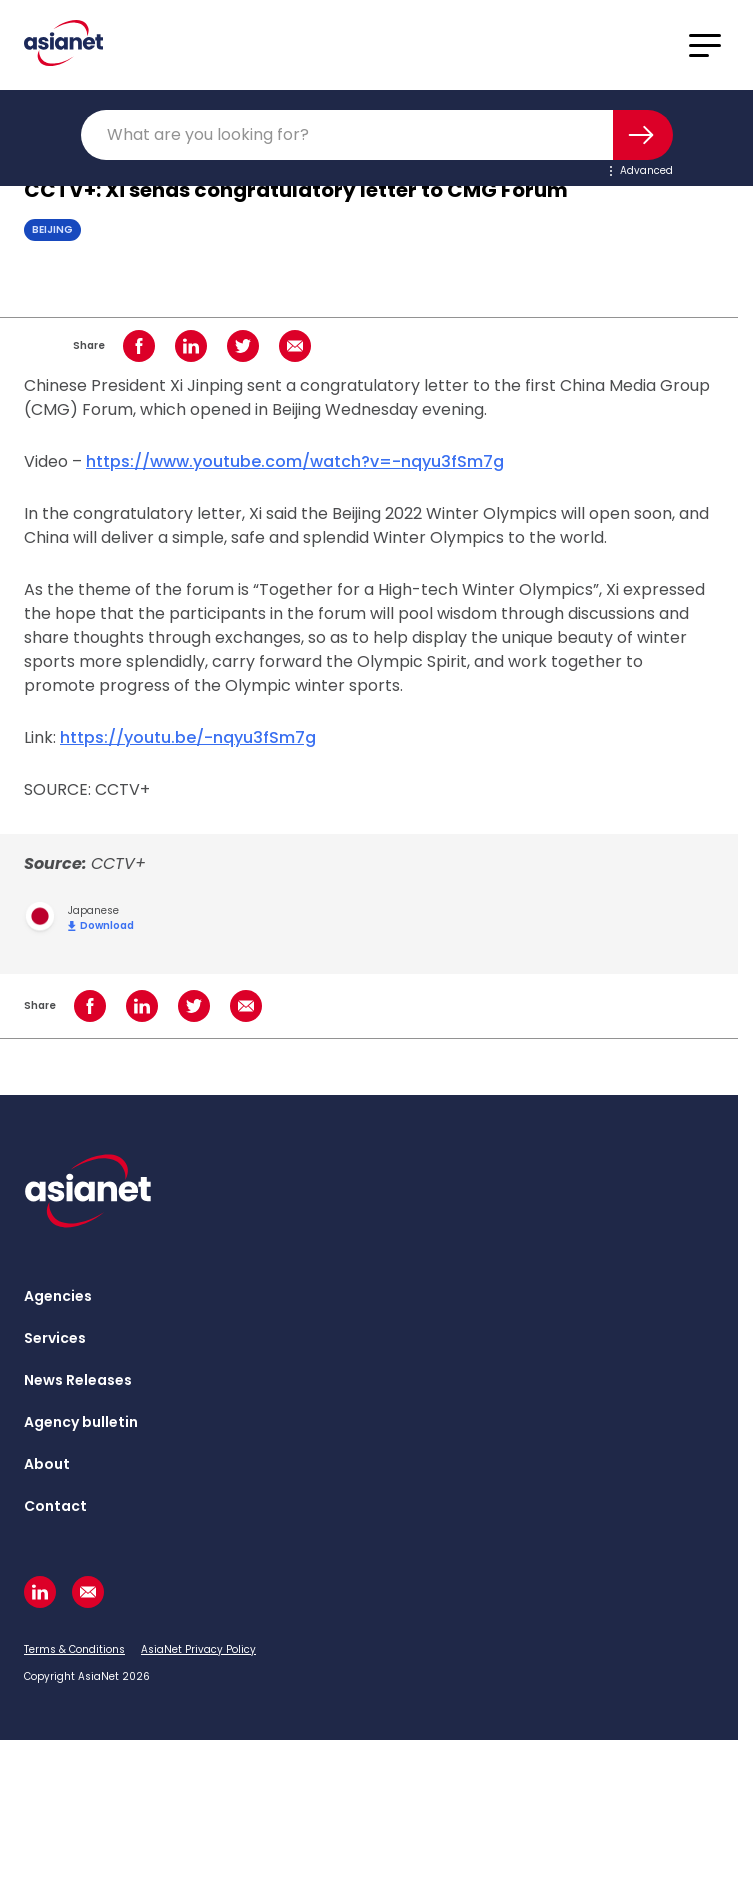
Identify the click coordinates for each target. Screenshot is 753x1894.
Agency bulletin (81, 1422)
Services (55, 1338)
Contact (55, 1506)
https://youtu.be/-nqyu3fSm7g (188, 737)
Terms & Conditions (74, 1649)
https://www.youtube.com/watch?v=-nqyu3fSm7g (295, 461)
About (47, 1464)
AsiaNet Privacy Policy (198, 1649)
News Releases (78, 1380)
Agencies (58, 1296)
